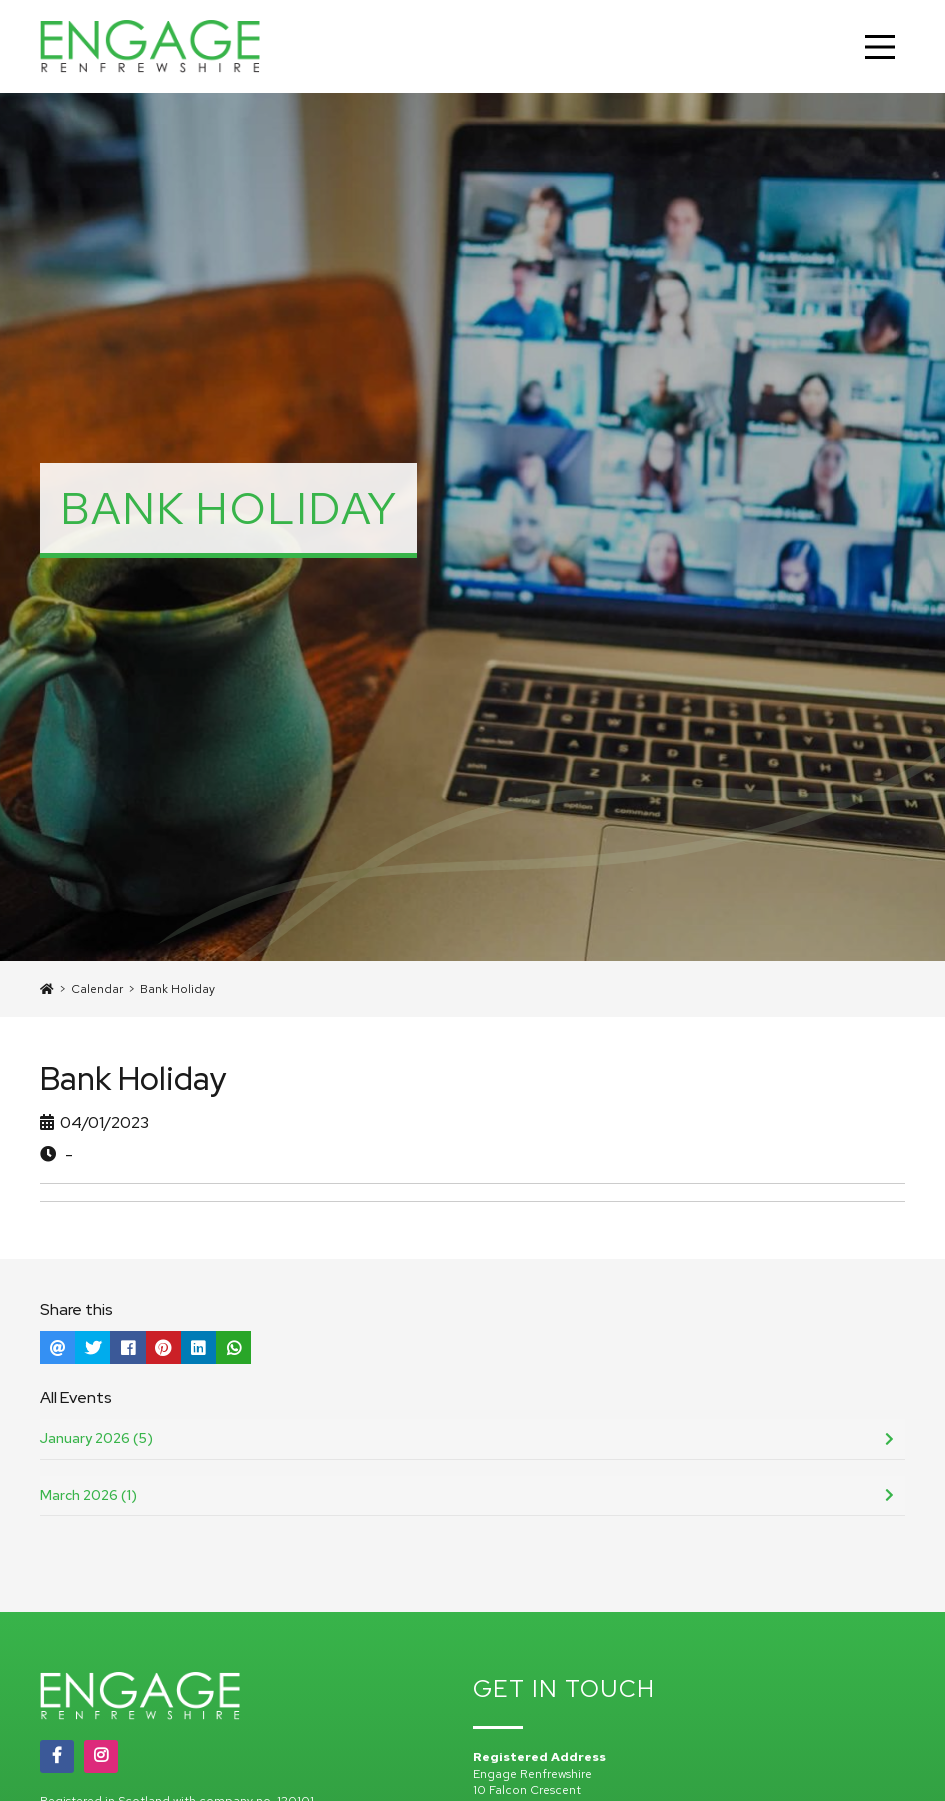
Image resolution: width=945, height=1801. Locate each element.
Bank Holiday (177, 989)
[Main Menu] (880, 47)
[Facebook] (57, 1756)
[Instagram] (101, 1756)
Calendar (97, 989)
